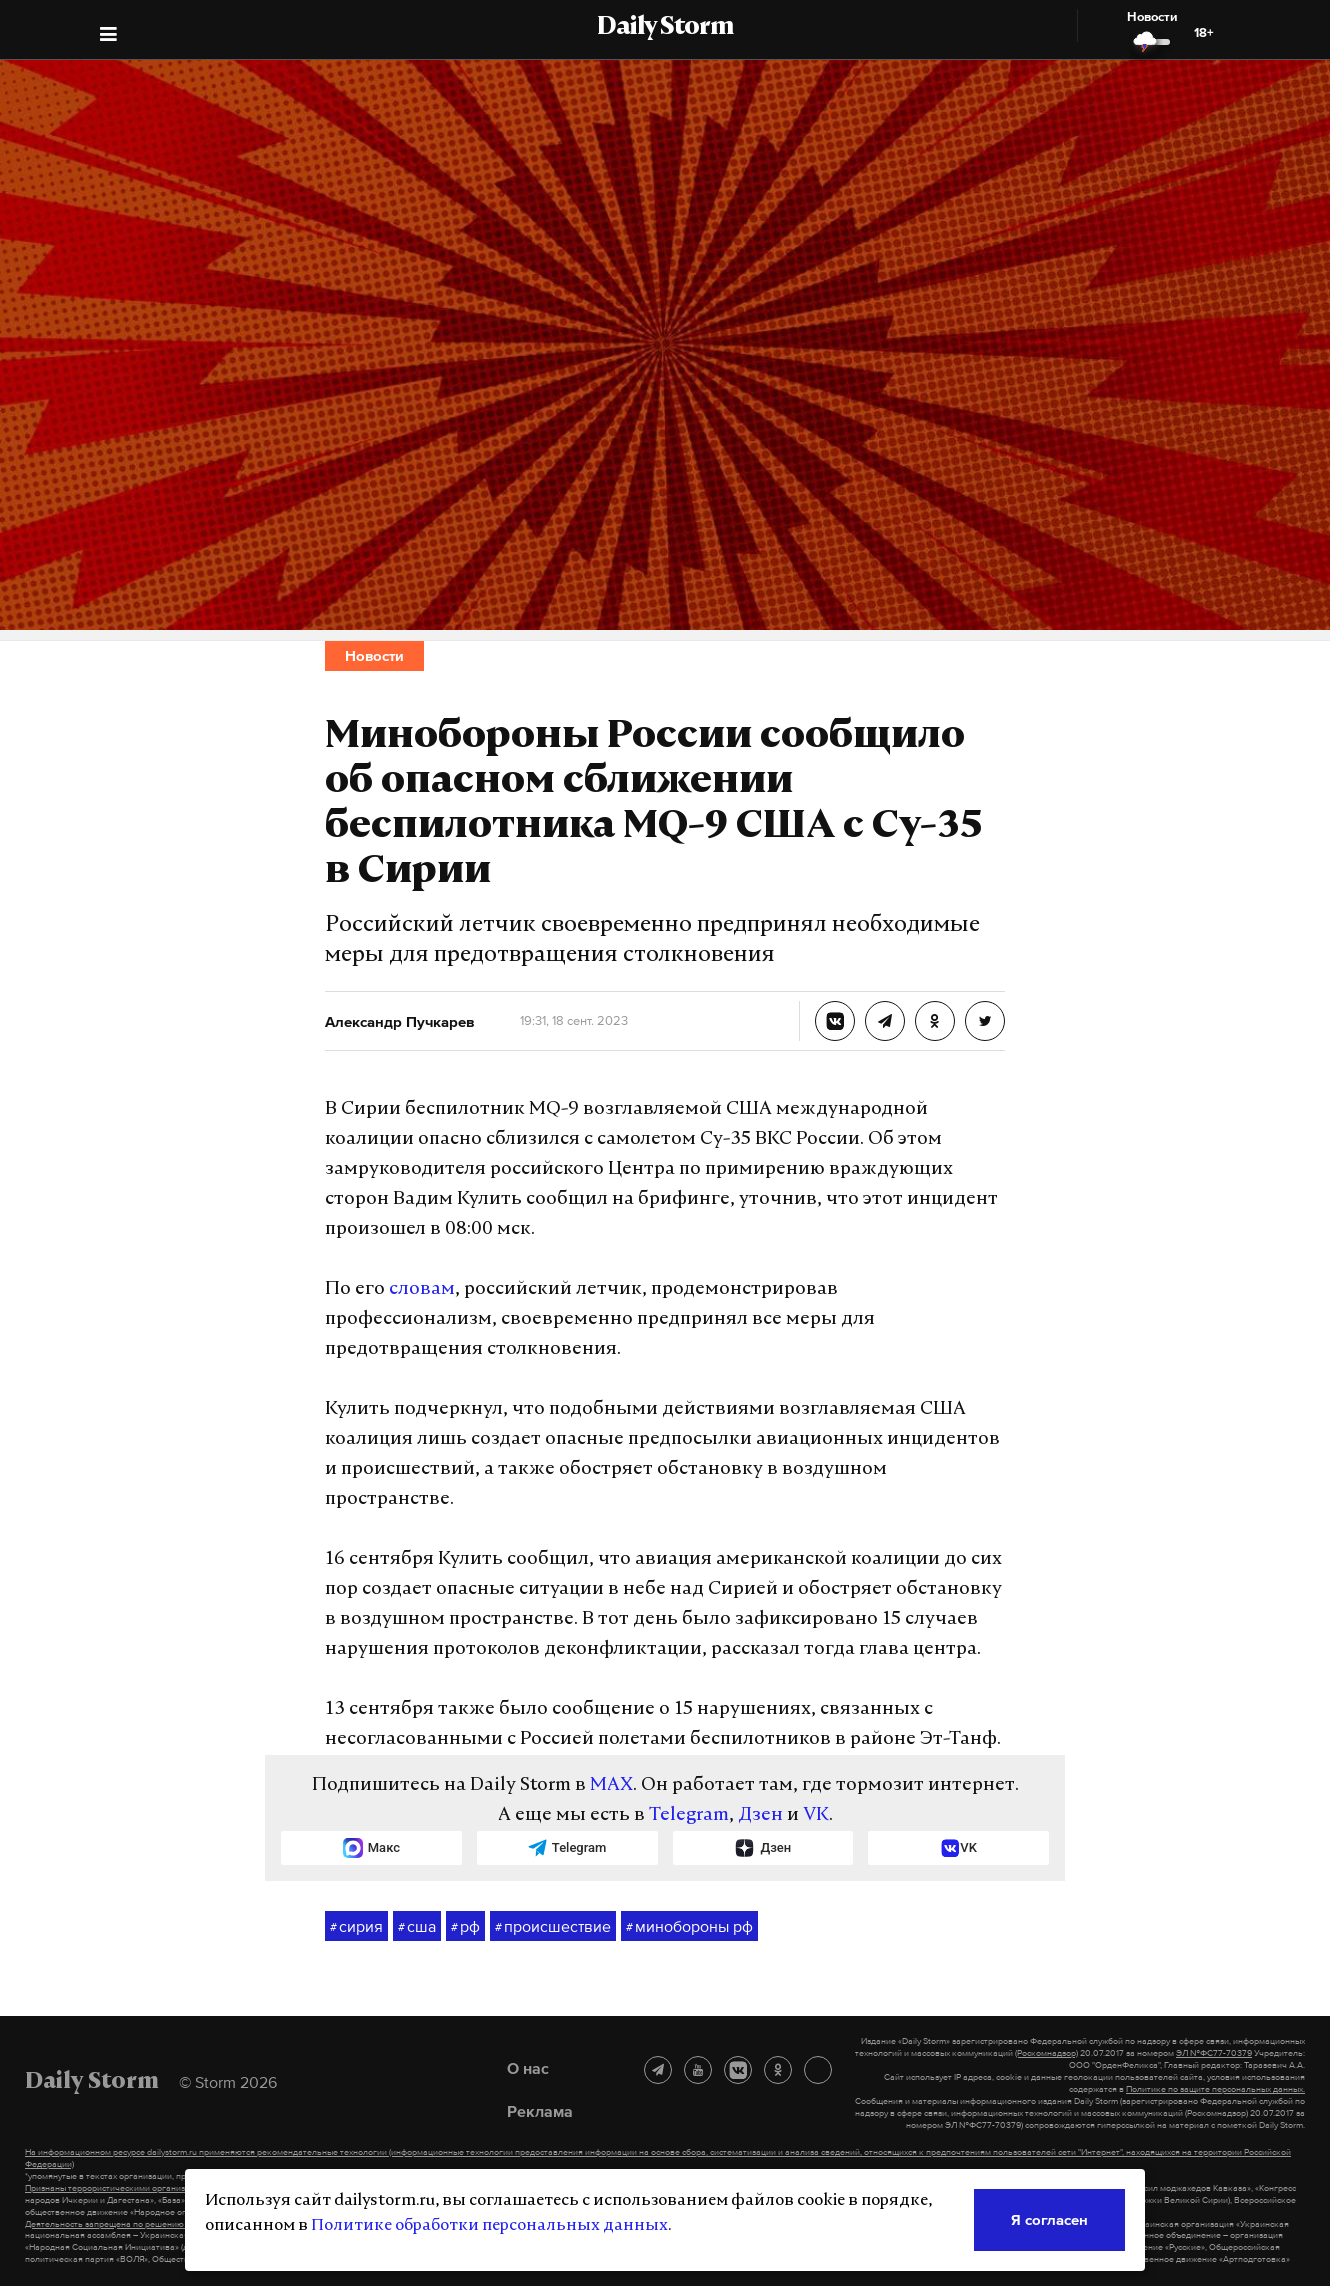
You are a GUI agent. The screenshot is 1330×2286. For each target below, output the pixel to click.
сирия (356, 1927)
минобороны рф (689, 1927)
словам (422, 1289)
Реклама (540, 2111)
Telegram (689, 1815)
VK (816, 1815)
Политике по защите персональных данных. (1215, 2089)
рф (465, 1927)
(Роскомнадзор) (1046, 2053)
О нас (528, 2068)
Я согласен (1049, 2219)
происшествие (553, 1927)
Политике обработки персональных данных (489, 2226)
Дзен (760, 1815)
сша (417, 1927)
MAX (611, 1785)
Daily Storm (665, 28)
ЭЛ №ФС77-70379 (1214, 2053)
